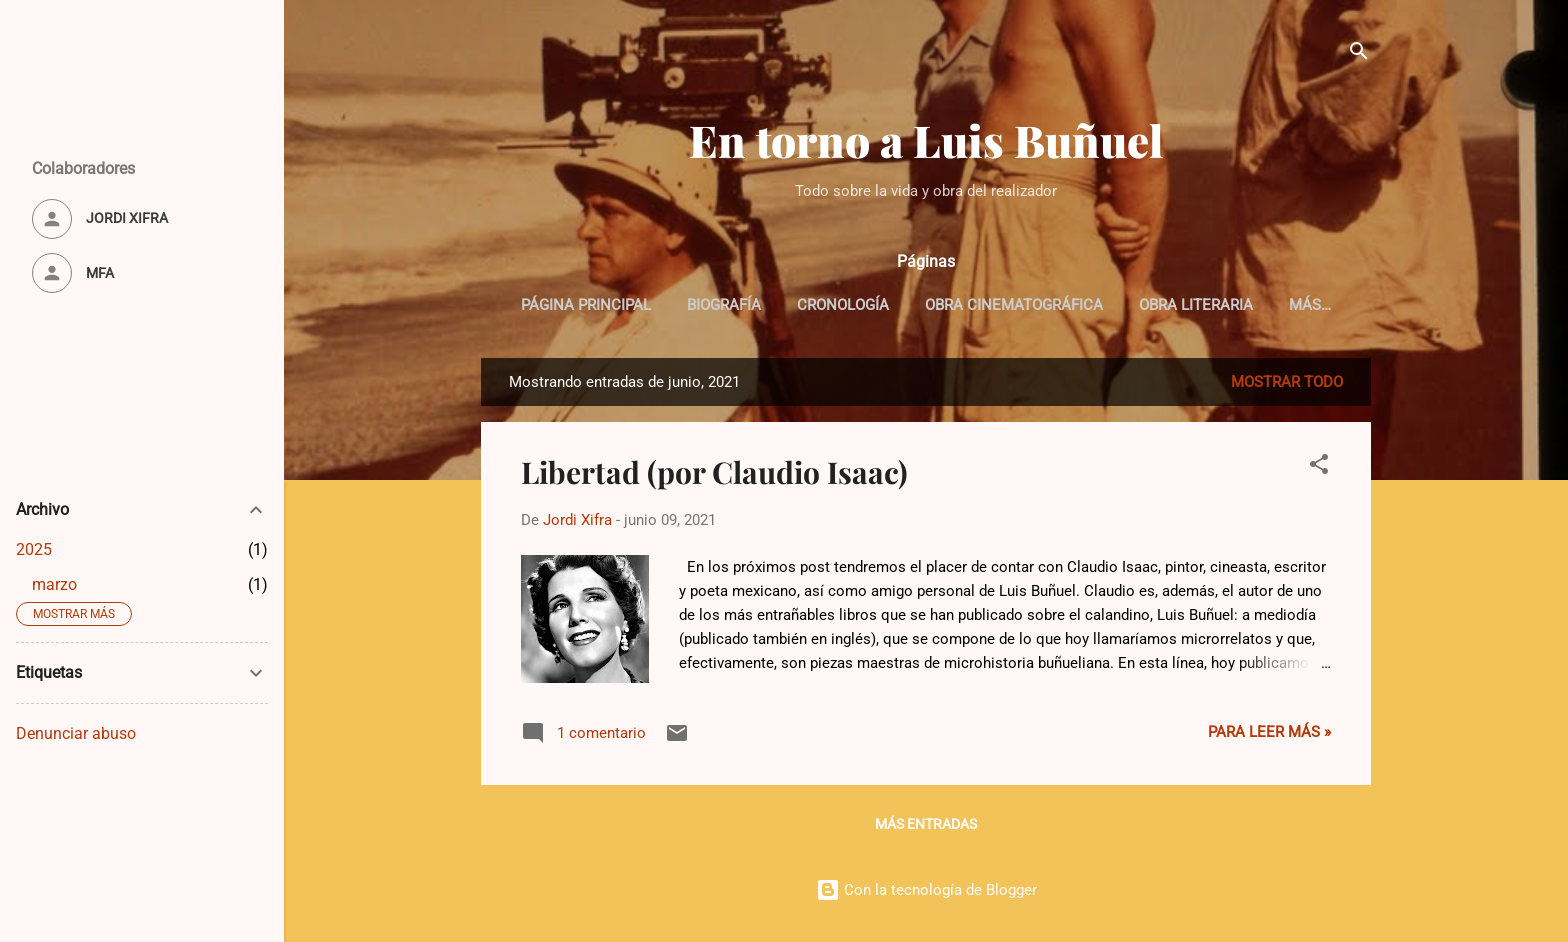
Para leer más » (1269, 732)
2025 (34, 549)
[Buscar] (1359, 54)
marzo (54, 584)
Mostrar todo (1287, 382)
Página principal (586, 305)
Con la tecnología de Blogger (926, 890)
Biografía (724, 305)
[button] (1319, 467)
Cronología (843, 305)
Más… (1310, 305)
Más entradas (926, 824)
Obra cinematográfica (1014, 305)
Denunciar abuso (76, 733)
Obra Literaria (1196, 305)
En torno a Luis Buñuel (926, 139)
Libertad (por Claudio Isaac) (714, 472)
